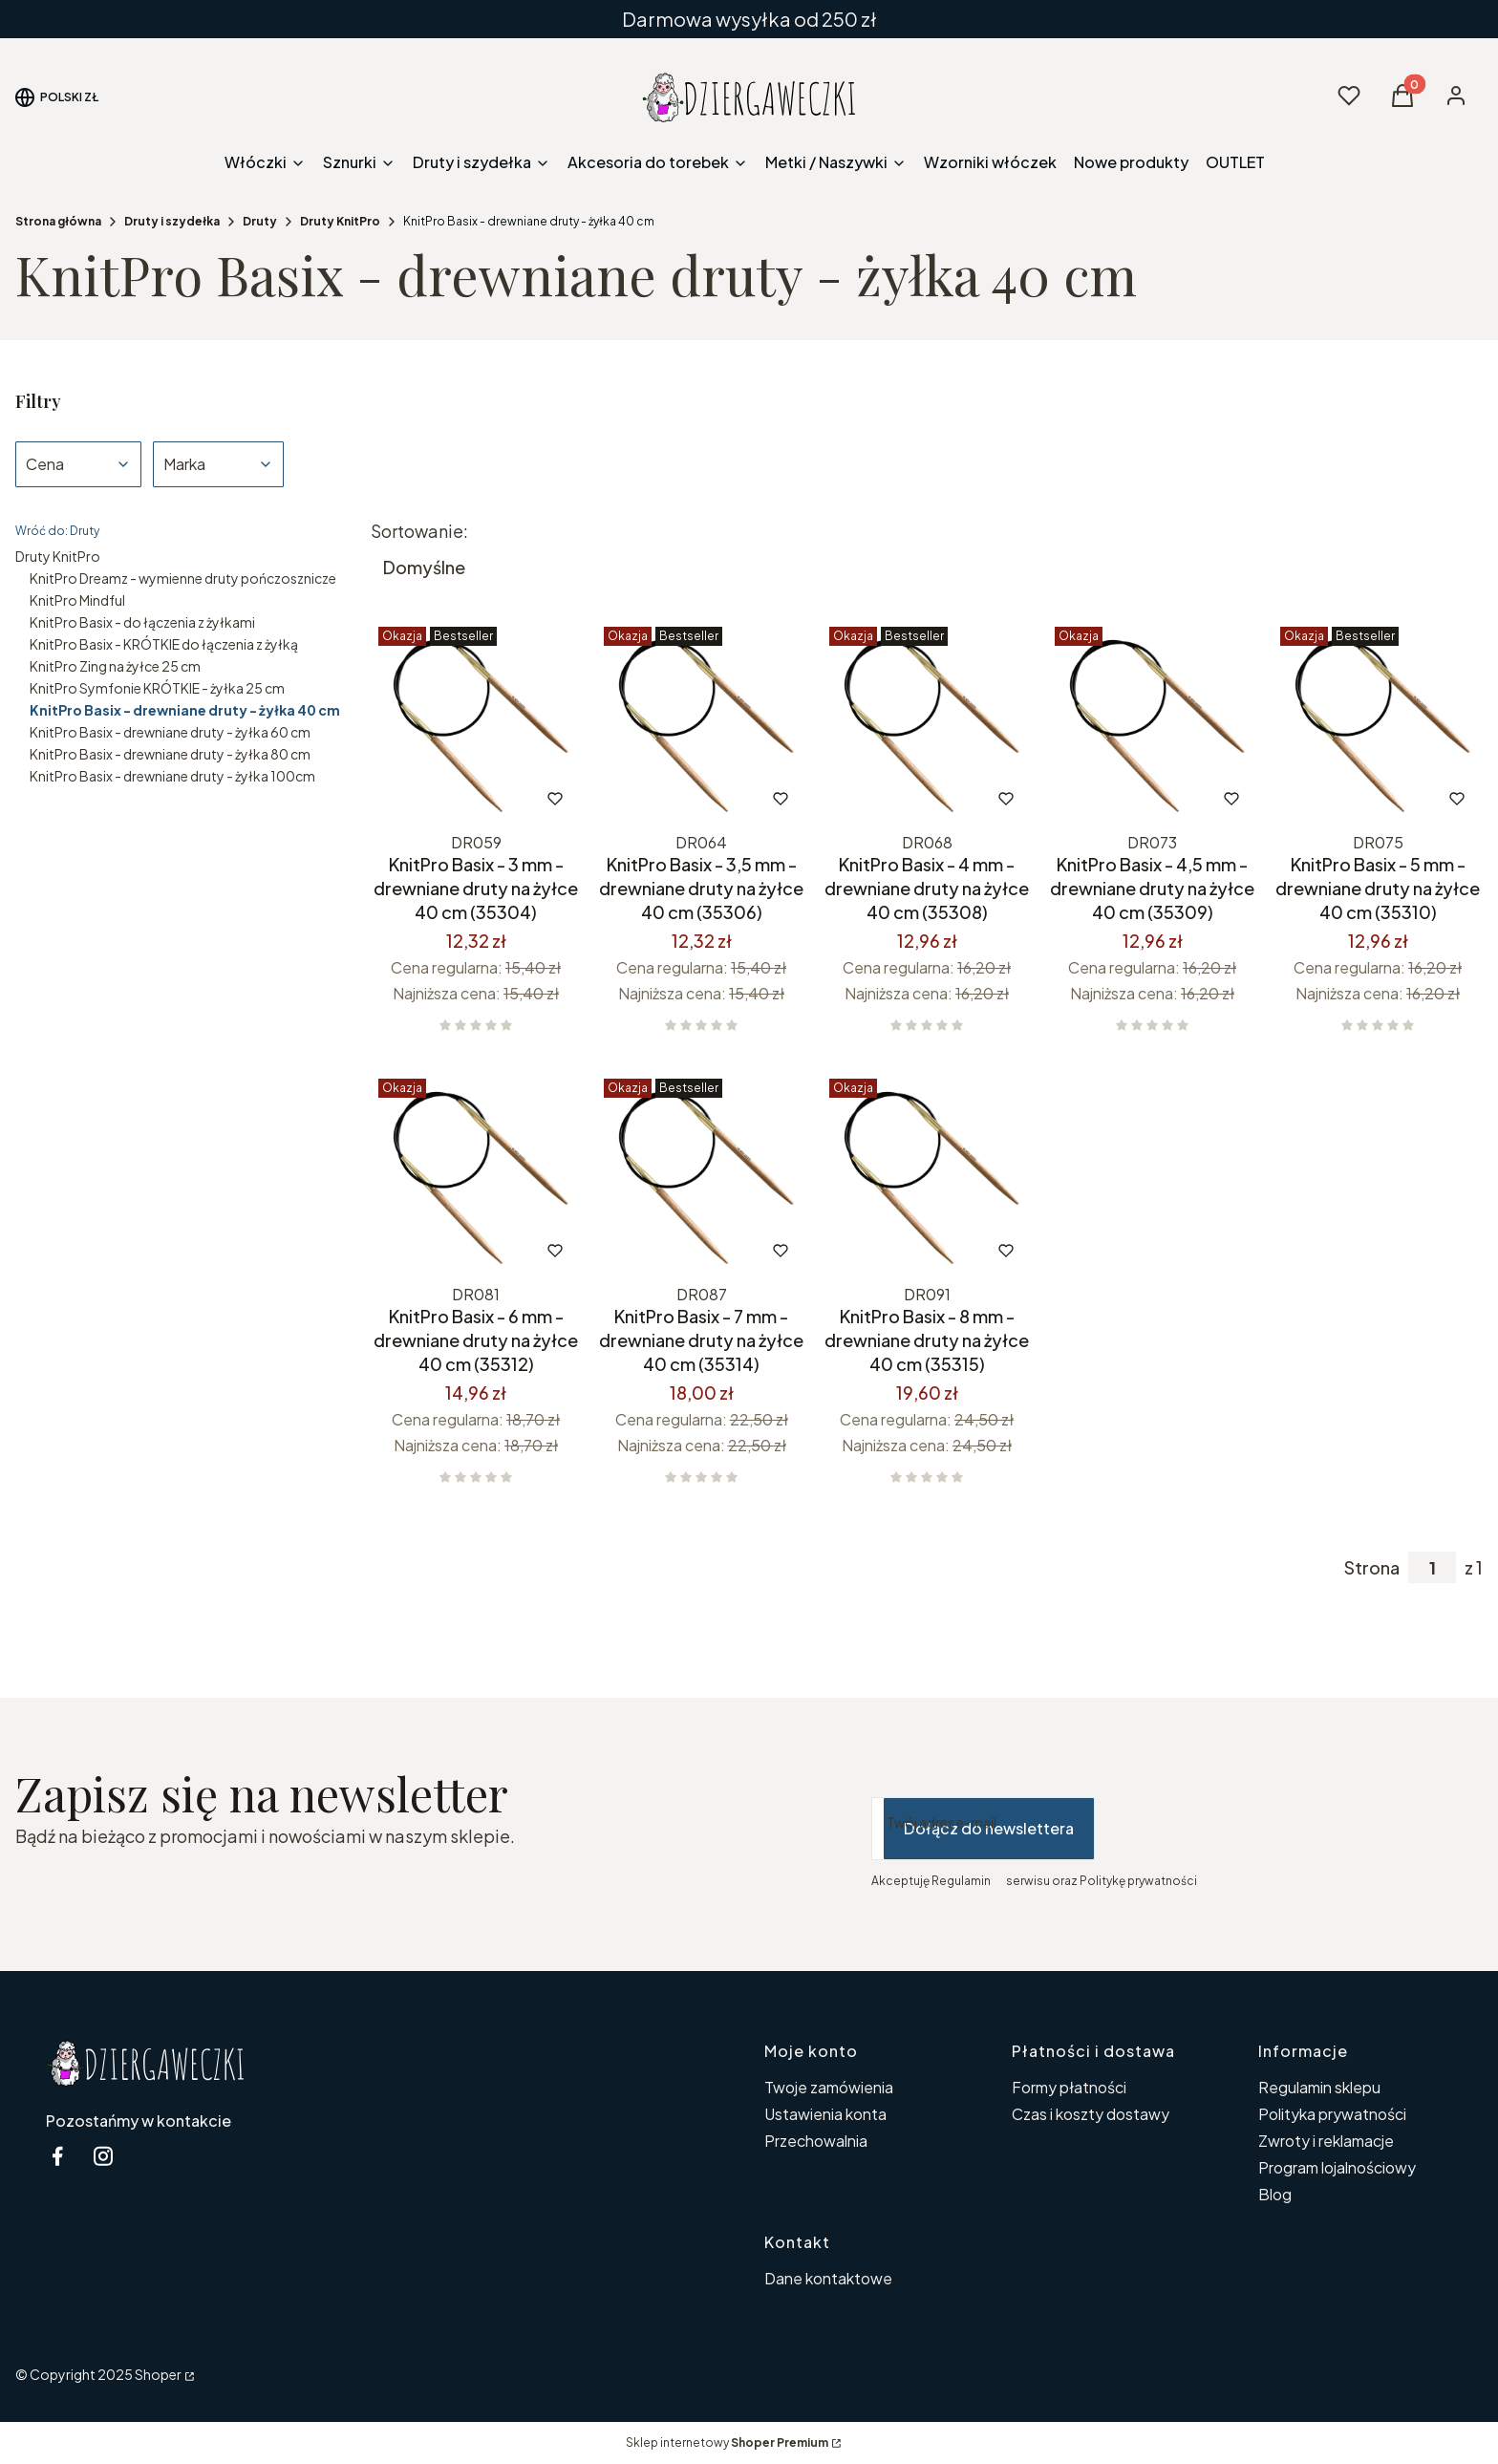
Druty (260, 221)
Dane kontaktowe (828, 2278)
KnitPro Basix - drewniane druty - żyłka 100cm (172, 775)
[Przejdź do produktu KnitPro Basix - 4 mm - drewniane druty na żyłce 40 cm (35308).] (927, 722)
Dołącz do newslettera (989, 1828)
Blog (1275, 2194)
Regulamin (961, 1881)
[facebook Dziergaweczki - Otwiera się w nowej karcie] (57, 2156)
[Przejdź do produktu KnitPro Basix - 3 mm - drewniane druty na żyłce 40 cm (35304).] (476, 722)
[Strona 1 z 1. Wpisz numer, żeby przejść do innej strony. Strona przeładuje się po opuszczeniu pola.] (1432, 1567)
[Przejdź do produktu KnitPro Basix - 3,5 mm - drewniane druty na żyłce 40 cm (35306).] (701, 722)
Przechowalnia (815, 2141)
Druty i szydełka (172, 221)
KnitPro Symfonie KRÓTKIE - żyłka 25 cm (157, 687)
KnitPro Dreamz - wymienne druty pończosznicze (183, 578)
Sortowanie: (419, 531)
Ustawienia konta (825, 2114)
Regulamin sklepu (1319, 2087)
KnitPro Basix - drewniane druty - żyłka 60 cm (170, 731)
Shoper (158, 2374)
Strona (1372, 1567)
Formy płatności (1069, 2087)
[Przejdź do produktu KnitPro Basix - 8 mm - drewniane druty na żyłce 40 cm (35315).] (927, 1173)
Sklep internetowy (727, 2442)
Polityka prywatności (1332, 2114)
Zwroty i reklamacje (1326, 2141)
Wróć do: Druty (57, 531)
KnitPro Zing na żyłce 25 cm (115, 666)
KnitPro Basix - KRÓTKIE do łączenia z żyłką (164, 644)
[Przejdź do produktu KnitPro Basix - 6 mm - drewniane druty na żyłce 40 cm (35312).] (476, 1173)
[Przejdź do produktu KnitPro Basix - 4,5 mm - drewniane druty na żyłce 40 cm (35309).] (1152, 722)
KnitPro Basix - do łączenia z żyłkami (142, 622)
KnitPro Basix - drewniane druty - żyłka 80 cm (170, 753)
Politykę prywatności (1138, 1881)
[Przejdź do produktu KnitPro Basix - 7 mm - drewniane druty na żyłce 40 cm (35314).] (701, 1173)
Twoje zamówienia (828, 2087)
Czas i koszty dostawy (1090, 2114)
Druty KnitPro (340, 221)
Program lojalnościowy (1337, 2167)
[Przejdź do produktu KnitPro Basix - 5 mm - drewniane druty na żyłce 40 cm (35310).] (1378, 722)
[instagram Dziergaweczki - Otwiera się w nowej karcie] (103, 2156)
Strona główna (58, 221)
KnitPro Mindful (77, 600)
